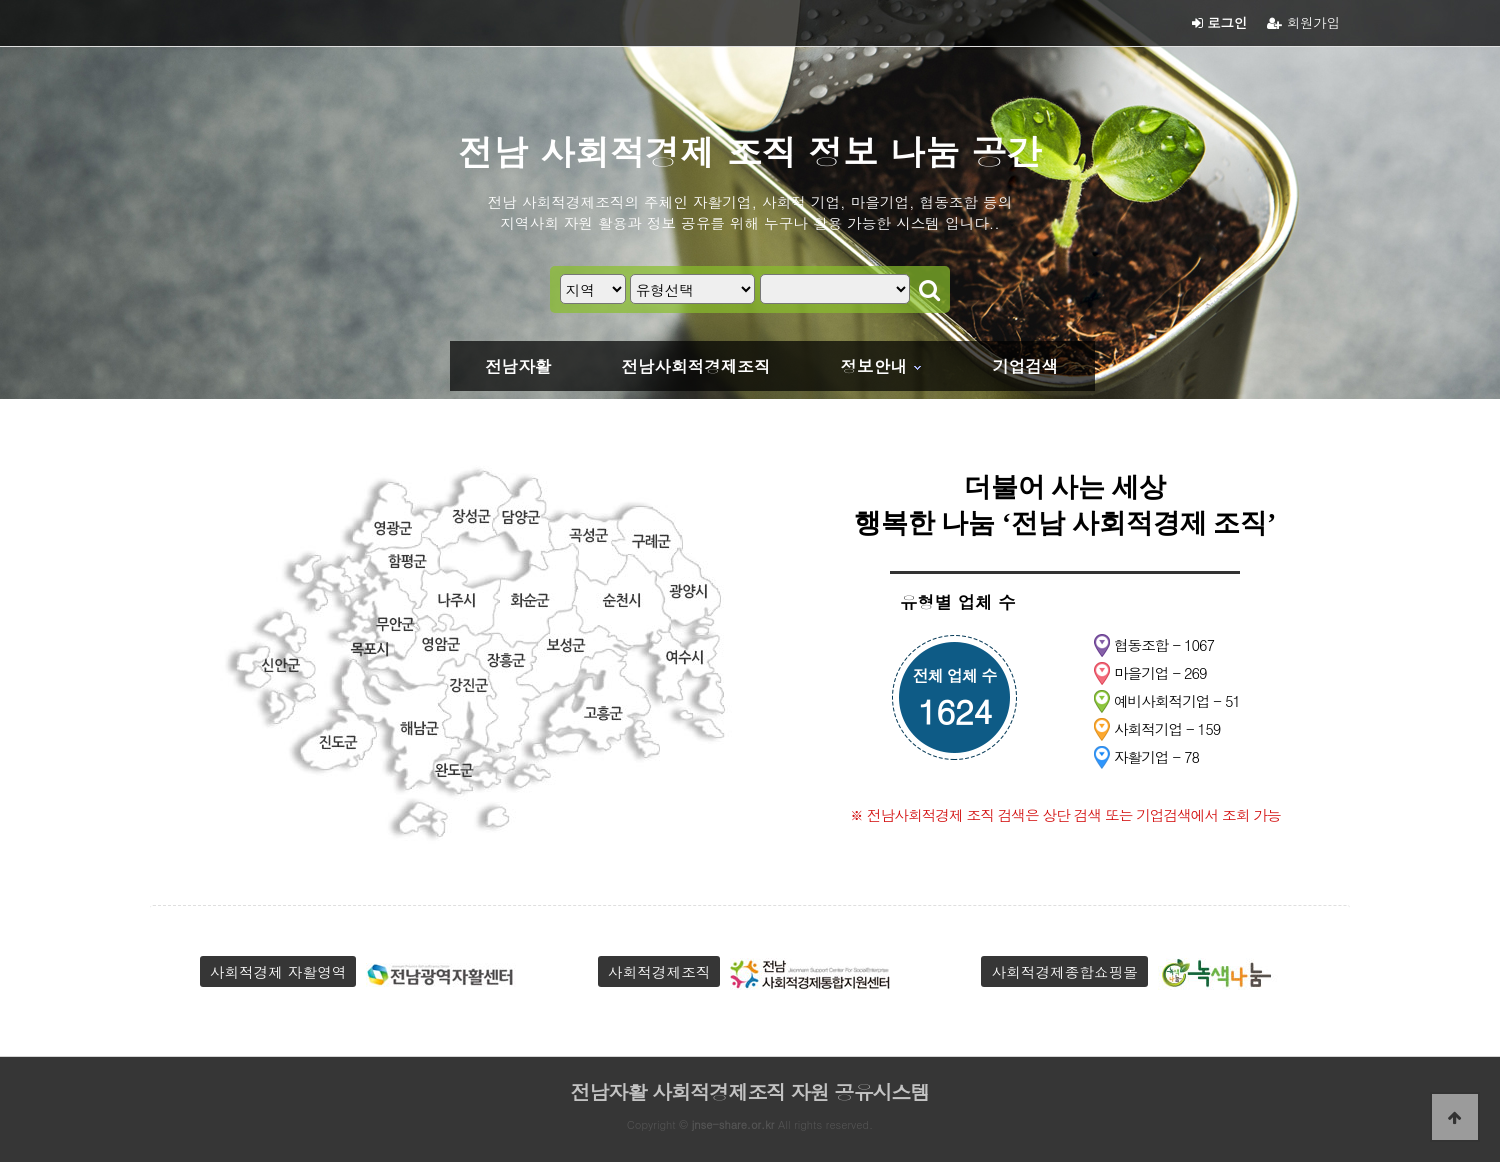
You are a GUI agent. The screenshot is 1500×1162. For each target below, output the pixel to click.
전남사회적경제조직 (695, 366)
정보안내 (874, 366)
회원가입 (1303, 22)
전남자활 (518, 366)
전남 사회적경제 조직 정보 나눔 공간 (749, 151)
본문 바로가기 (0, 0)
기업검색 (1025, 366)
